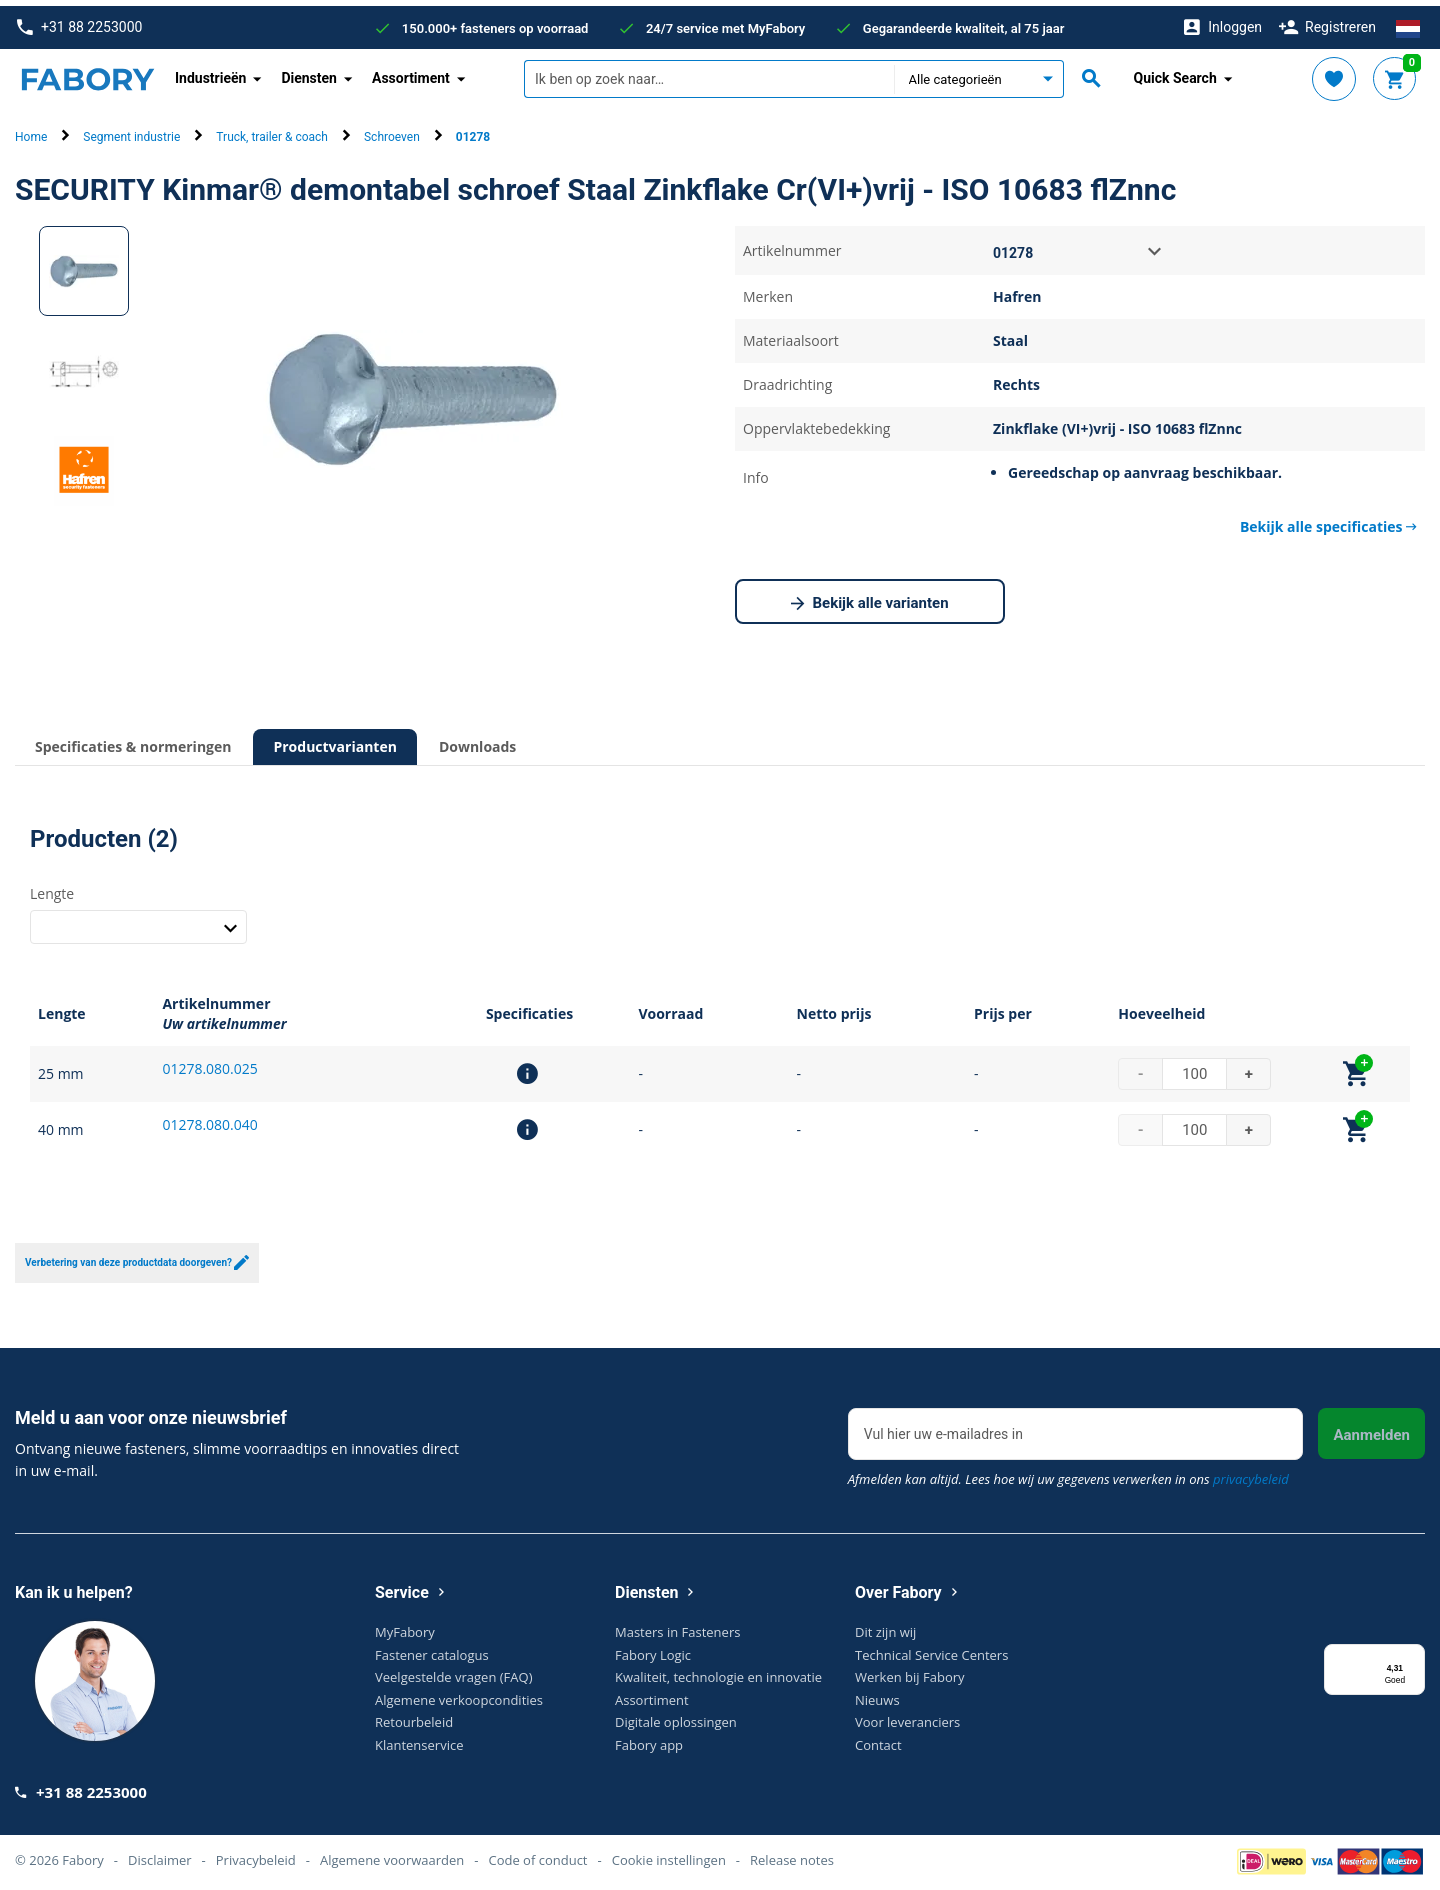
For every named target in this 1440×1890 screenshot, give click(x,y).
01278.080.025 (209, 1062)
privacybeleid (1251, 1473)
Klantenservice (419, 1739)
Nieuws (877, 1694)
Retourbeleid (414, 1716)
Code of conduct (537, 1854)
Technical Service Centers (931, 1649)
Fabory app (649, 1739)
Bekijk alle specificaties (1328, 520)
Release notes (792, 1854)
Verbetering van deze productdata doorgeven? (137, 1257)
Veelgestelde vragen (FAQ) (453, 1671)
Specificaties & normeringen (133, 740)
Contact (878, 1739)
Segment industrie (131, 131)
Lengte (52, 886)
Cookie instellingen (669, 1854)
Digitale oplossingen (676, 1716)
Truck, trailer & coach (272, 131)
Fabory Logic (653, 1649)
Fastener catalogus (432, 1649)
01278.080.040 (209, 1118)
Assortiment (652, 1694)
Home (31, 131)
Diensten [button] (309, 72)
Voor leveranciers (907, 1716)
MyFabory (405, 1626)
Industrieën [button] (210, 72)
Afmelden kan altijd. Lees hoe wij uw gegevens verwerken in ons (1068, 1473)
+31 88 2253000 (79, 21)
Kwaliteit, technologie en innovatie (718, 1671)
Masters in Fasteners (677, 1626)
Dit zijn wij (885, 1626)
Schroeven (392, 131)
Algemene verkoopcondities (459, 1694)
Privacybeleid (256, 1854)
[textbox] (709, 73)
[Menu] (1413, 1650)
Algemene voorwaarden (392, 1854)
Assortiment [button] (411, 72)
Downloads (477, 740)
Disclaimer (160, 1854)
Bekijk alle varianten (869, 598)
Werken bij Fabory (910, 1671)
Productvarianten (334, 740)
